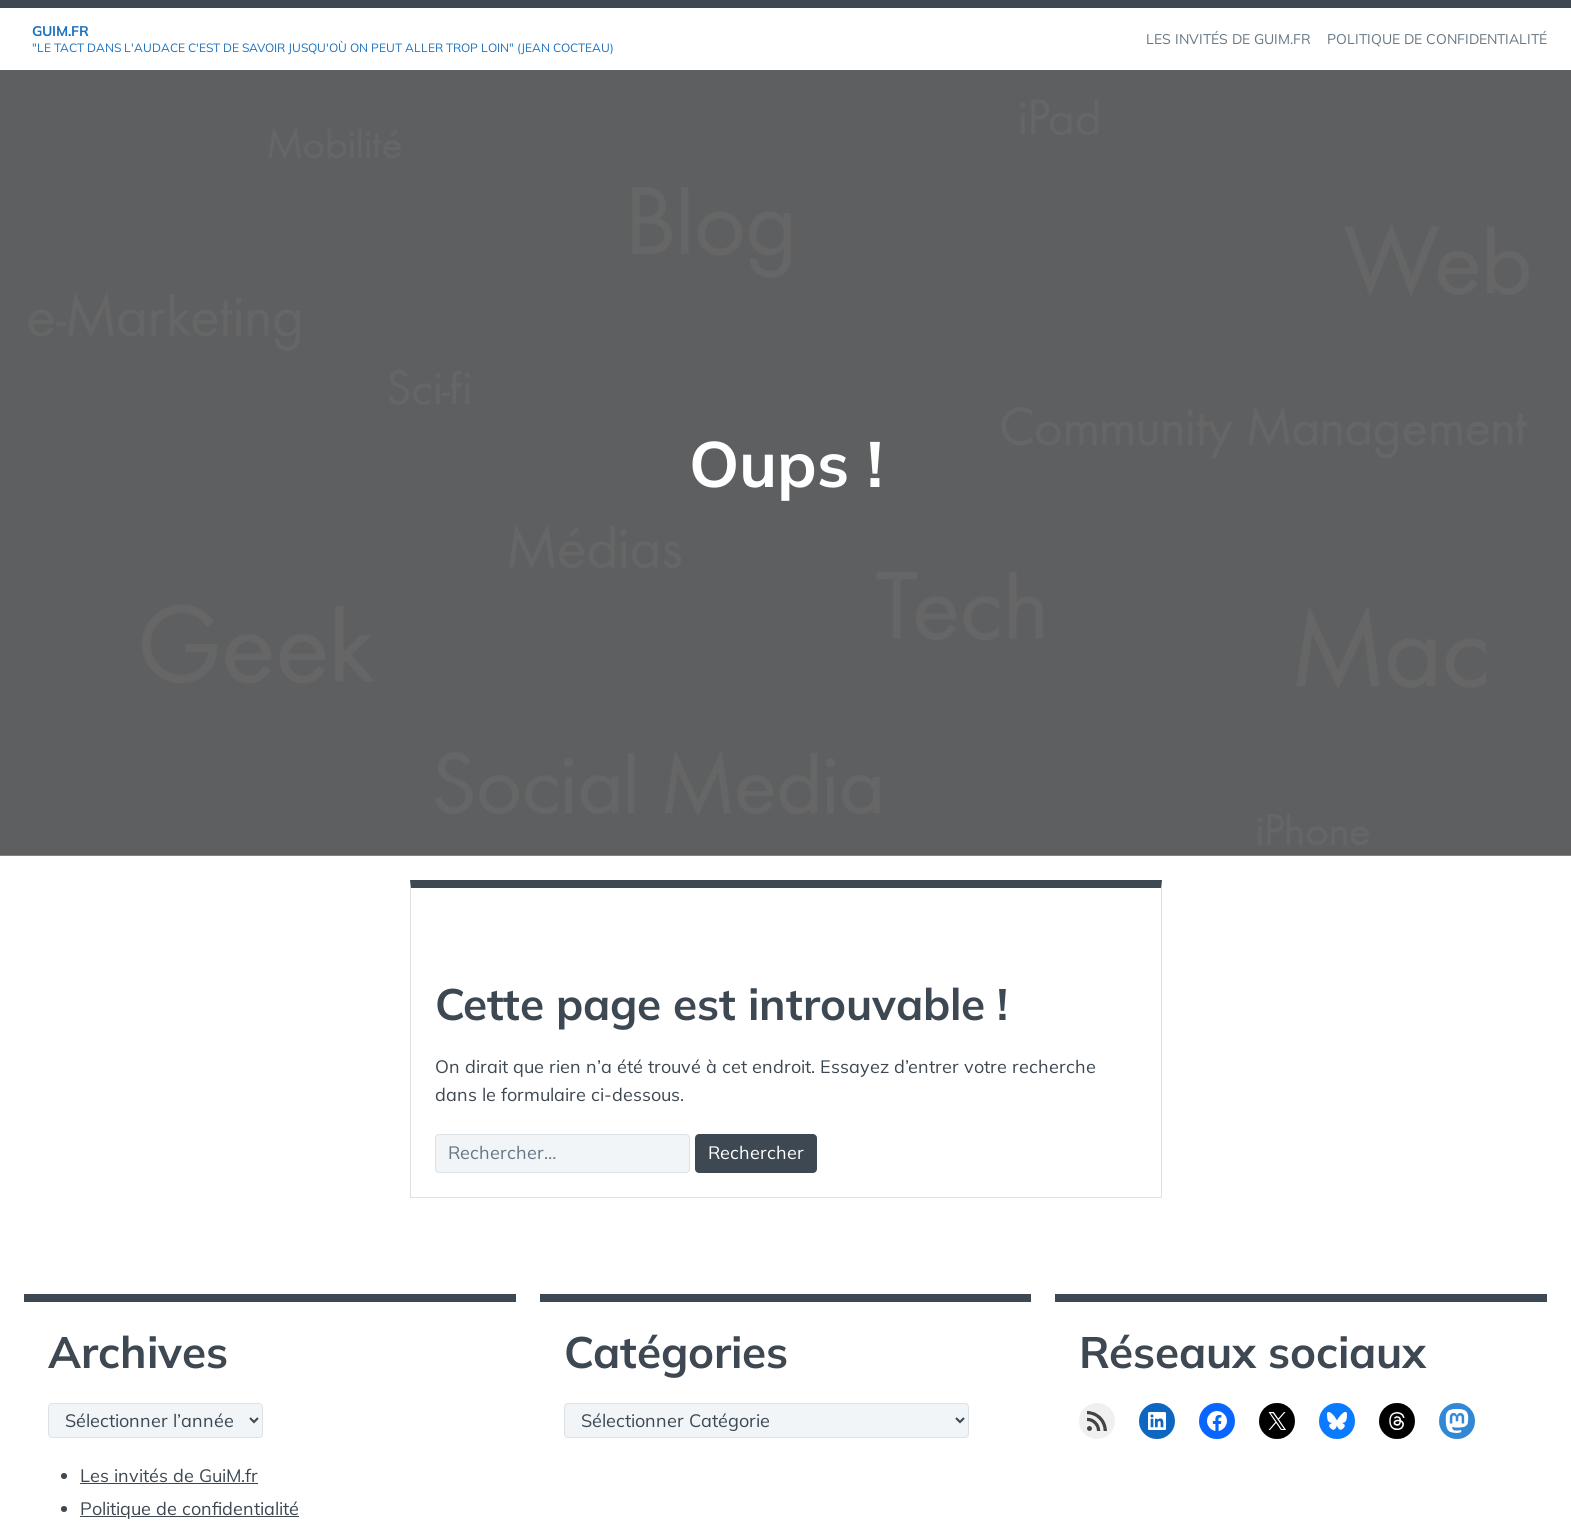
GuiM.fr (60, 31)
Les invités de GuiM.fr (169, 1475)
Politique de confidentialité (189, 1508)
